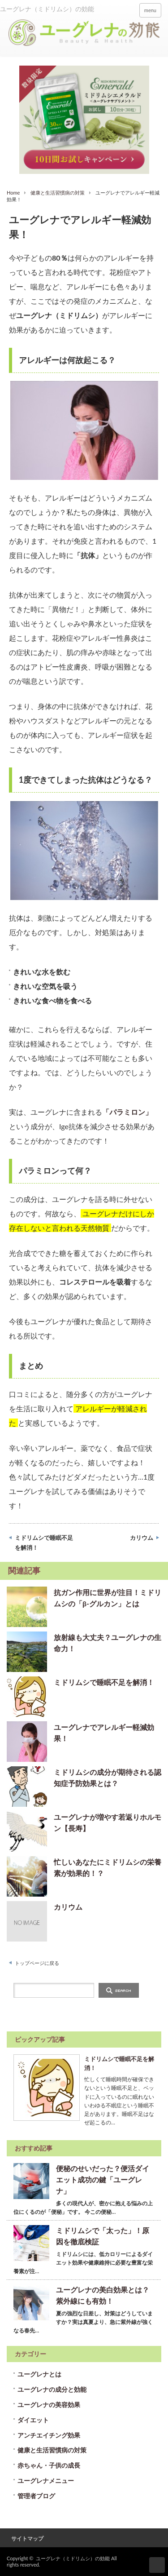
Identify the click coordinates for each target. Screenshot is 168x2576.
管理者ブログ (36, 2496)
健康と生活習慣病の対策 (57, 192)
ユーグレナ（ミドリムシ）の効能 (73, 2558)
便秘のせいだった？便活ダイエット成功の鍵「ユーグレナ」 (102, 2179)
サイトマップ (27, 2538)
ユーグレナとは (39, 2374)
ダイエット (33, 2420)
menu (150, 10)
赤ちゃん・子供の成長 (48, 2465)
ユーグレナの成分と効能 (51, 2389)
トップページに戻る (37, 1963)
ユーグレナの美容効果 (48, 2404)
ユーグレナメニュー (45, 2480)
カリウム (141, 1537)
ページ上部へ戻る (157, 2565)
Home (13, 192)
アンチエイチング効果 (48, 2435)
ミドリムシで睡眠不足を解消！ (44, 1542)
